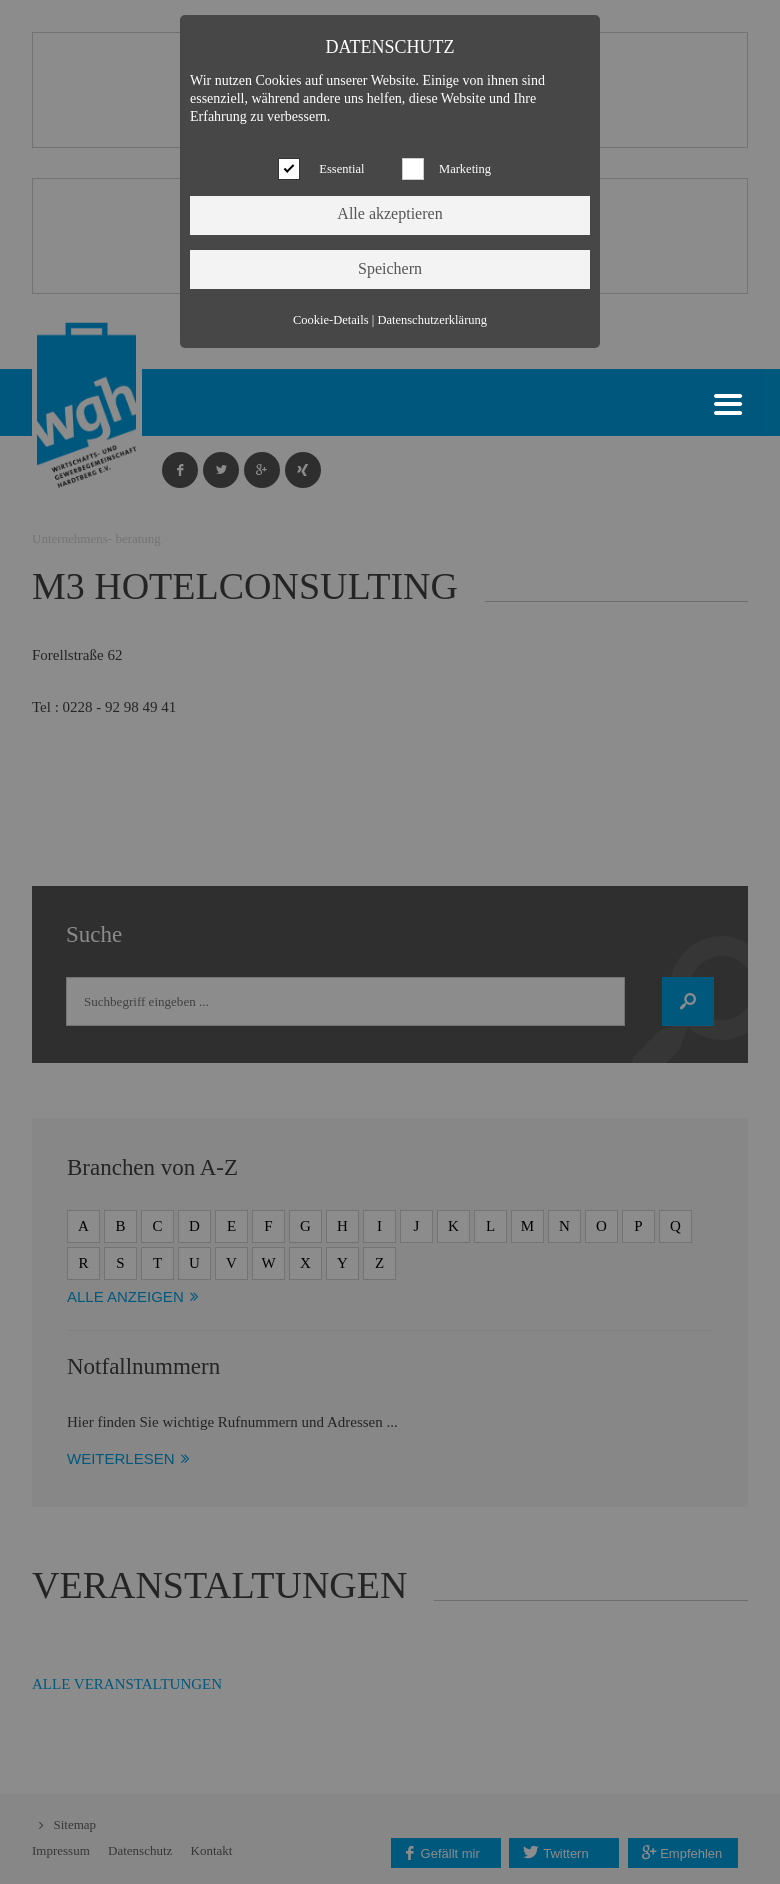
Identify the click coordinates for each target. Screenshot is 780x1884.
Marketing (465, 169)
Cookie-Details (331, 320)
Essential (341, 169)
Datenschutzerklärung (432, 320)
